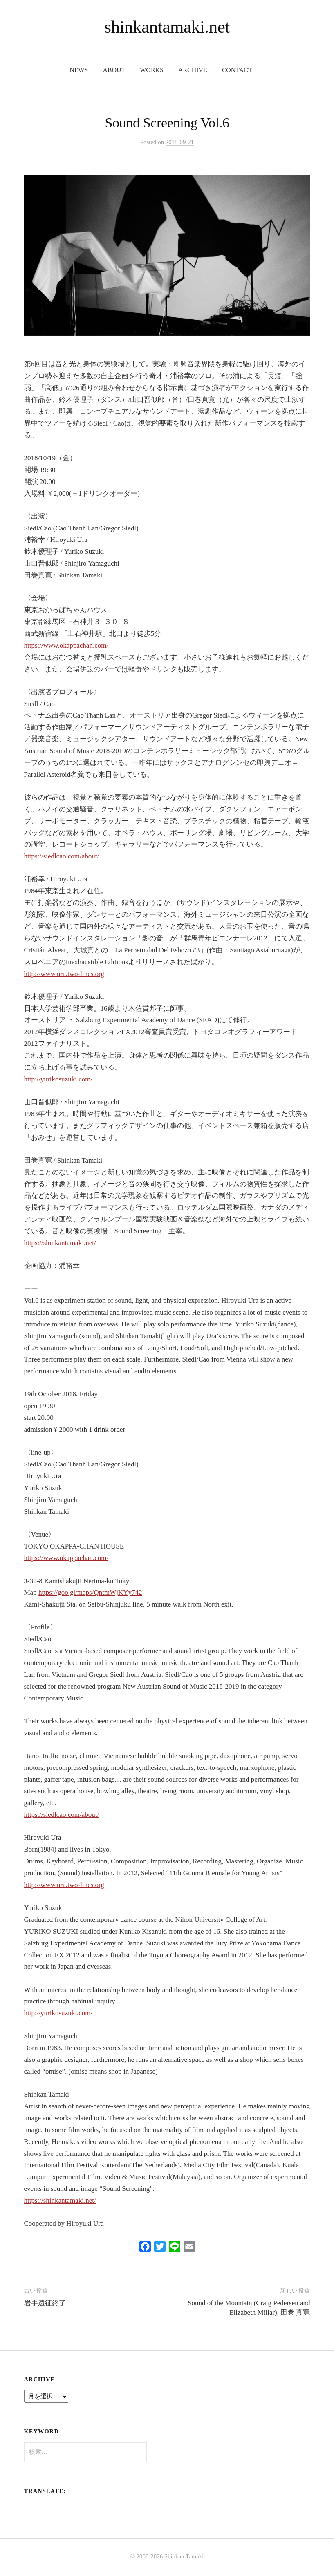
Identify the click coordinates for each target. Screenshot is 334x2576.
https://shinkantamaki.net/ (60, 1243)
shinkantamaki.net (167, 26)
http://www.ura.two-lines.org (64, 974)
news (78, 70)
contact (237, 70)
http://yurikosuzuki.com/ (58, 1079)
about (114, 70)
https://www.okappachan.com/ (66, 645)
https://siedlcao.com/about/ (61, 856)
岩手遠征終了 (45, 2303)
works (152, 70)
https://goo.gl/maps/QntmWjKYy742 (90, 1592)
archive (192, 70)
